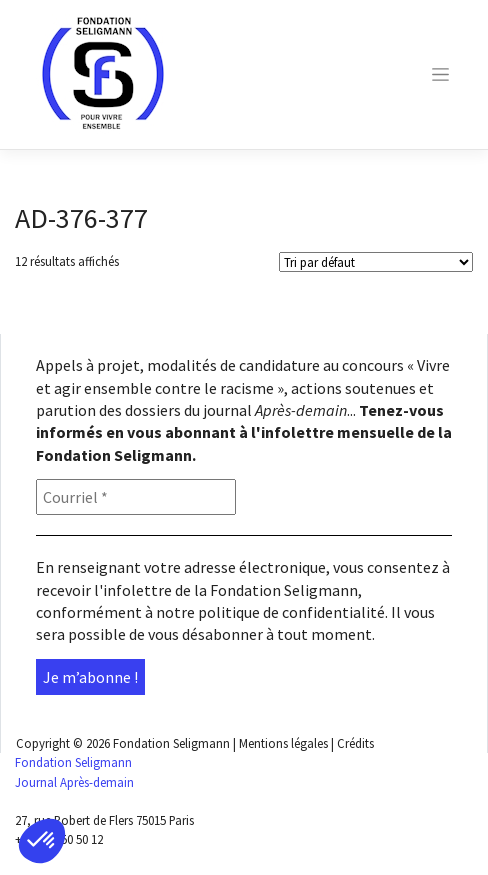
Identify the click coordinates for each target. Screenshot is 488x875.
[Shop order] (376, 262)
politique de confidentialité (291, 612)
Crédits (355, 743)
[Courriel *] (136, 497)
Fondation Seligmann (171, 743)
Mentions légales (283, 743)
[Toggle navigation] (440, 74)
